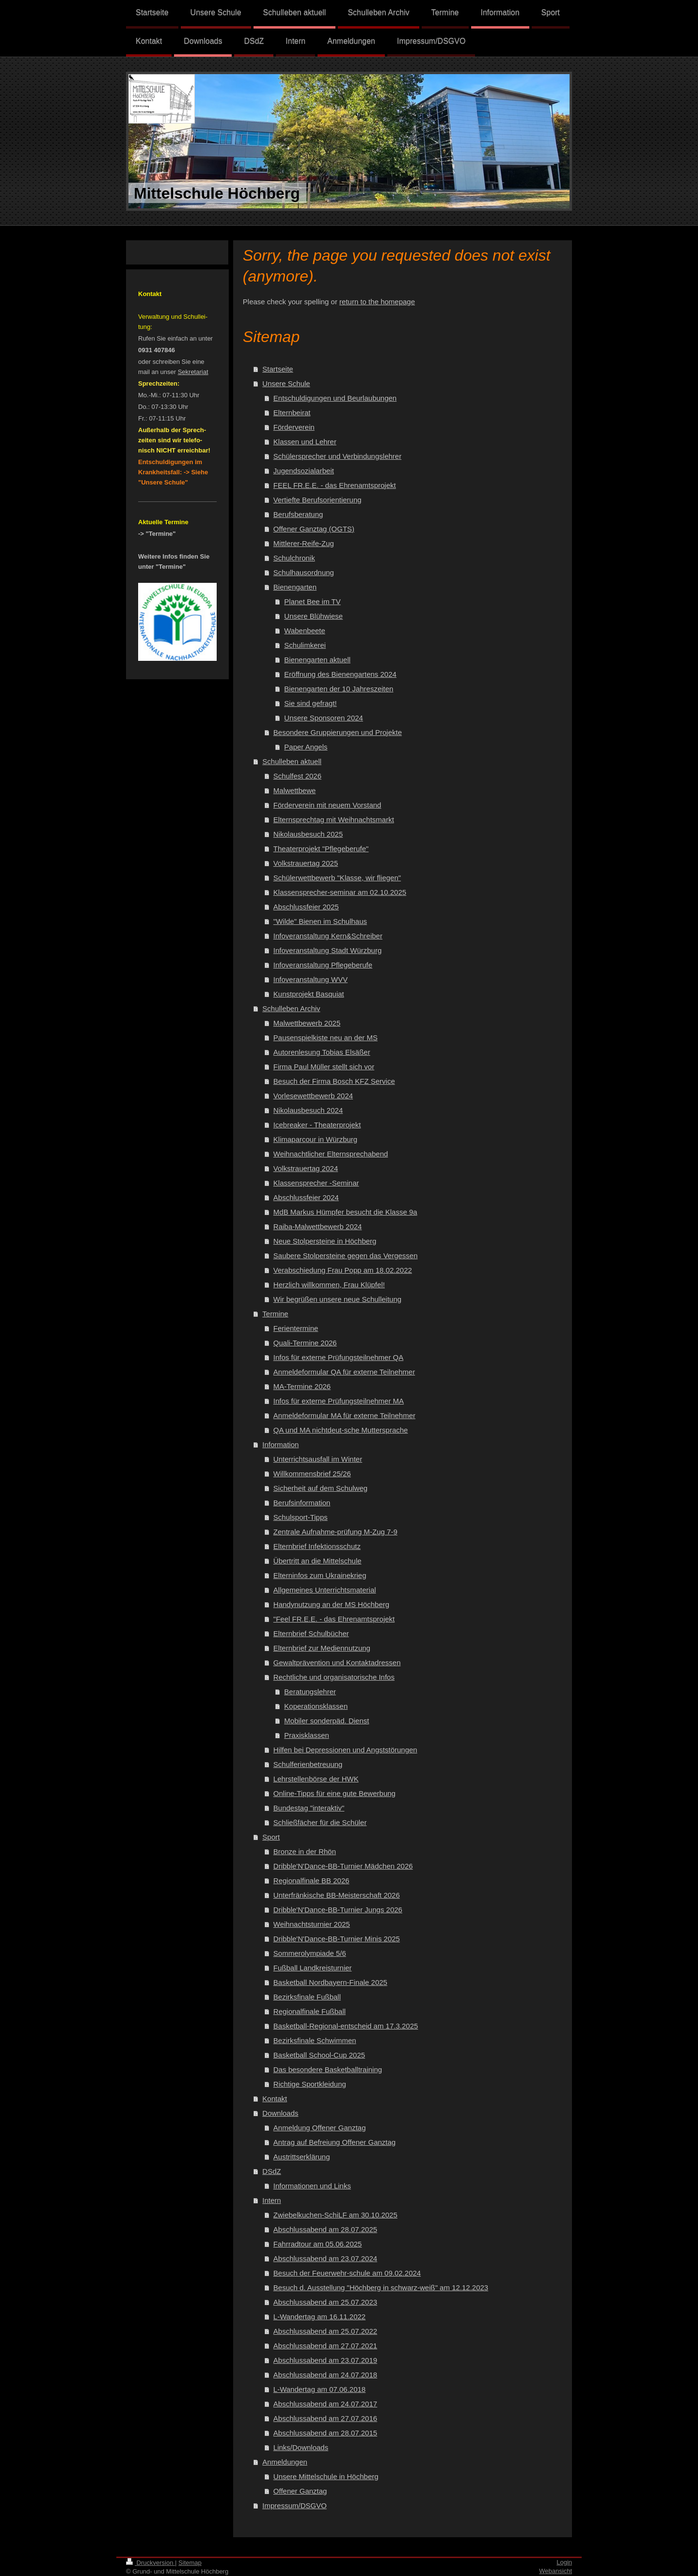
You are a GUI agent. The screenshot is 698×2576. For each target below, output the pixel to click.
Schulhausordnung (303, 572)
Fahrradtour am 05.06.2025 (317, 2244)
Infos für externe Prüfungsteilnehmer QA (338, 1357)
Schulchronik (294, 558)
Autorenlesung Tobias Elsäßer (321, 1052)
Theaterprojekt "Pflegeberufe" (321, 848)
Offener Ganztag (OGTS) (313, 529)
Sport (271, 1837)
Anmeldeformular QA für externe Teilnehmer (344, 1372)
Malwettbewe (294, 790)
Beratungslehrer (310, 1691)
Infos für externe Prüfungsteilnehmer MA (338, 1401)
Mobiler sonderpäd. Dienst (326, 1721)
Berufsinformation (302, 1503)
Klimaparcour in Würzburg (315, 1139)
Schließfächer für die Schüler (320, 1822)
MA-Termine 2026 (302, 1386)
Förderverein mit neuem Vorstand (327, 805)
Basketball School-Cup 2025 (319, 2055)
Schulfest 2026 (297, 776)
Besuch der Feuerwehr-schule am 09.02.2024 (347, 2273)
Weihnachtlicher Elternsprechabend (330, 1154)
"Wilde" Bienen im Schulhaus (320, 921)
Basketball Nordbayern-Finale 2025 (330, 1982)
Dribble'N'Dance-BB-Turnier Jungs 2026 (337, 1909)
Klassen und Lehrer (304, 441)
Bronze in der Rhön (304, 1851)
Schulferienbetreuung (308, 1764)
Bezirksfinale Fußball (307, 1997)
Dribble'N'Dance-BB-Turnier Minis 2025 (336, 1939)
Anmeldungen (284, 2462)
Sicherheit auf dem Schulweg (320, 1488)
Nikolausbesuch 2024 (308, 1110)
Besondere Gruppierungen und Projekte (337, 732)
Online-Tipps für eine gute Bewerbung (334, 1793)
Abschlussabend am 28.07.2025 (325, 2229)
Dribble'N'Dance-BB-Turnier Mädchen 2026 (343, 1866)
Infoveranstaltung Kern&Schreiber (327, 936)
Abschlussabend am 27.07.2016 (325, 2418)
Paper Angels (305, 747)
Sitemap (190, 2562)
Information (280, 1444)
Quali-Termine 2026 (305, 1343)
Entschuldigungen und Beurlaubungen (335, 398)
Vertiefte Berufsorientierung (317, 500)
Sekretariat (193, 371)
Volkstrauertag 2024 (305, 1168)
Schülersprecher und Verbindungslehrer (337, 456)
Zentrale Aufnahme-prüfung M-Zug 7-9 (335, 1532)
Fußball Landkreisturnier (312, 1968)
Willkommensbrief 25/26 (312, 1473)
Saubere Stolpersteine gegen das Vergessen (345, 1255)
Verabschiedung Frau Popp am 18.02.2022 (342, 1270)
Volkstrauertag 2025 (305, 863)
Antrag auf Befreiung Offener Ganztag (334, 2142)
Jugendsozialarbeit (303, 471)
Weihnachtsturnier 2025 (311, 1924)
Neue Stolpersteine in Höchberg (325, 1241)
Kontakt (274, 2098)
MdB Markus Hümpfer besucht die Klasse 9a (345, 1212)
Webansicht (555, 2571)
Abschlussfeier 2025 (306, 907)
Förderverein (294, 427)
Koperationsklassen (316, 1706)
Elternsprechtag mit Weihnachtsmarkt (333, 819)
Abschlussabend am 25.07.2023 (325, 2302)
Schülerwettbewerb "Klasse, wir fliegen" (337, 878)
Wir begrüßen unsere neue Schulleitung (337, 1299)
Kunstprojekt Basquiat (308, 994)
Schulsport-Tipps (300, 1517)
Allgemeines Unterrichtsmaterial (324, 1590)
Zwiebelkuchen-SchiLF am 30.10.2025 (335, 2215)
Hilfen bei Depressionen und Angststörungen (345, 1750)
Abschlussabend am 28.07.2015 (325, 2433)
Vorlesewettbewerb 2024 (313, 1096)
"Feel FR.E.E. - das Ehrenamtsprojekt (334, 1619)
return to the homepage (377, 301)
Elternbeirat (292, 412)
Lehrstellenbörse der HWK (316, 1779)
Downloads (280, 2113)
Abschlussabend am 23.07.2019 (325, 2360)
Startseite (277, 369)
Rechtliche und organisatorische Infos (334, 1677)
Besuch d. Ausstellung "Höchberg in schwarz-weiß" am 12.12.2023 (380, 2287)
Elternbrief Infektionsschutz (317, 1546)
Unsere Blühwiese (313, 616)
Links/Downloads (300, 2447)
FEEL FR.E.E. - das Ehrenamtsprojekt (334, 485)
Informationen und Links (312, 2186)
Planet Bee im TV (312, 601)
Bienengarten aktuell (317, 660)
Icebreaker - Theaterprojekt (317, 1125)
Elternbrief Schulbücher (311, 1633)
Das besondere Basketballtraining (327, 2069)
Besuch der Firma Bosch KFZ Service (334, 1081)
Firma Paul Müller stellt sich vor (323, 1066)
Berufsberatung (298, 514)
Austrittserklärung (301, 2157)
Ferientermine (295, 1328)
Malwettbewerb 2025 (306, 1023)
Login (564, 2562)
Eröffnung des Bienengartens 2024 (340, 674)
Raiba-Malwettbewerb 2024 (317, 1226)
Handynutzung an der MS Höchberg (331, 1604)
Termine (275, 1314)
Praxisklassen (306, 1735)
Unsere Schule (286, 383)
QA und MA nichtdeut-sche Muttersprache (340, 1430)
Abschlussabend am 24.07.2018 (325, 2375)
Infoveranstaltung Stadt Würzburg (327, 950)
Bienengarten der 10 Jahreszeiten (338, 689)
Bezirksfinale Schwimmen (314, 2040)
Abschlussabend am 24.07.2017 (325, 2404)
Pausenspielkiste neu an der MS (325, 1037)
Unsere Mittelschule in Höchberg (326, 2476)
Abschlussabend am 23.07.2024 (325, 2258)
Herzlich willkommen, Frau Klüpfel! (329, 1284)
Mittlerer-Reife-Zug (303, 543)
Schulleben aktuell (291, 761)
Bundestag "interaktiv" (309, 1808)
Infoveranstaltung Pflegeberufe (322, 965)
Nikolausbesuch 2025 (308, 834)
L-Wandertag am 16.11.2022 (319, 2316)
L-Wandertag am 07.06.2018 (319, 2389)
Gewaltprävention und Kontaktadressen (337, 1662)
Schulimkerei (305, 645)
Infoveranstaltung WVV (310, 979)
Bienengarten (295, 587)
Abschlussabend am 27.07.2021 (325, 2346)
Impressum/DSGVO (294, 2505)
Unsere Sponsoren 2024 (323, 718)
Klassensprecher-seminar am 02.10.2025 (339, 892)
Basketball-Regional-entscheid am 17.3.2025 (345, 2026)
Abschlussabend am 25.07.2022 (325, 2331)
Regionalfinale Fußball (309, 2011)
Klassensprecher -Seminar (316, 1183)
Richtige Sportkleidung (309, 2084)
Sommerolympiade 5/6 (309, 1953)
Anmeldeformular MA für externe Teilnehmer (344, 1415)
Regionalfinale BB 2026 (311, 1880)
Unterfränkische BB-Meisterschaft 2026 (336, 1895)
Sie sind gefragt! (310, 703)
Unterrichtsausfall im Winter (317, 1459)
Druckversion (150, 2562)
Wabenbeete (304, 630)
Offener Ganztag (300, 2491)
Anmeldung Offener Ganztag (319, 2127)
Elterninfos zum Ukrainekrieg (319, 1575)
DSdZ (271, 2171)
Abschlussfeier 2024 (306, 1197)
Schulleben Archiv (291, 1008)
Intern (271, 2200)
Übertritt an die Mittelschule (317, 1561)
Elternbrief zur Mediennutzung (321, 1648)
